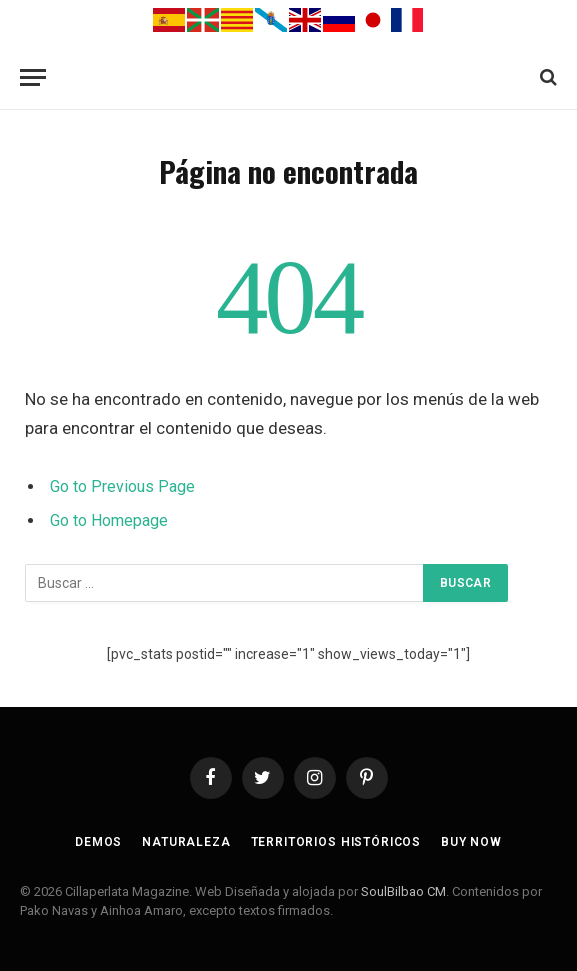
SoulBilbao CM (403, 891)
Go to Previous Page (122, 486)
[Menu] (33, 77)
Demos (98, 842)
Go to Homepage (109, 520)
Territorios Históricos (336, 842)
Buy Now (471, 842)
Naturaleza (186, 842)
